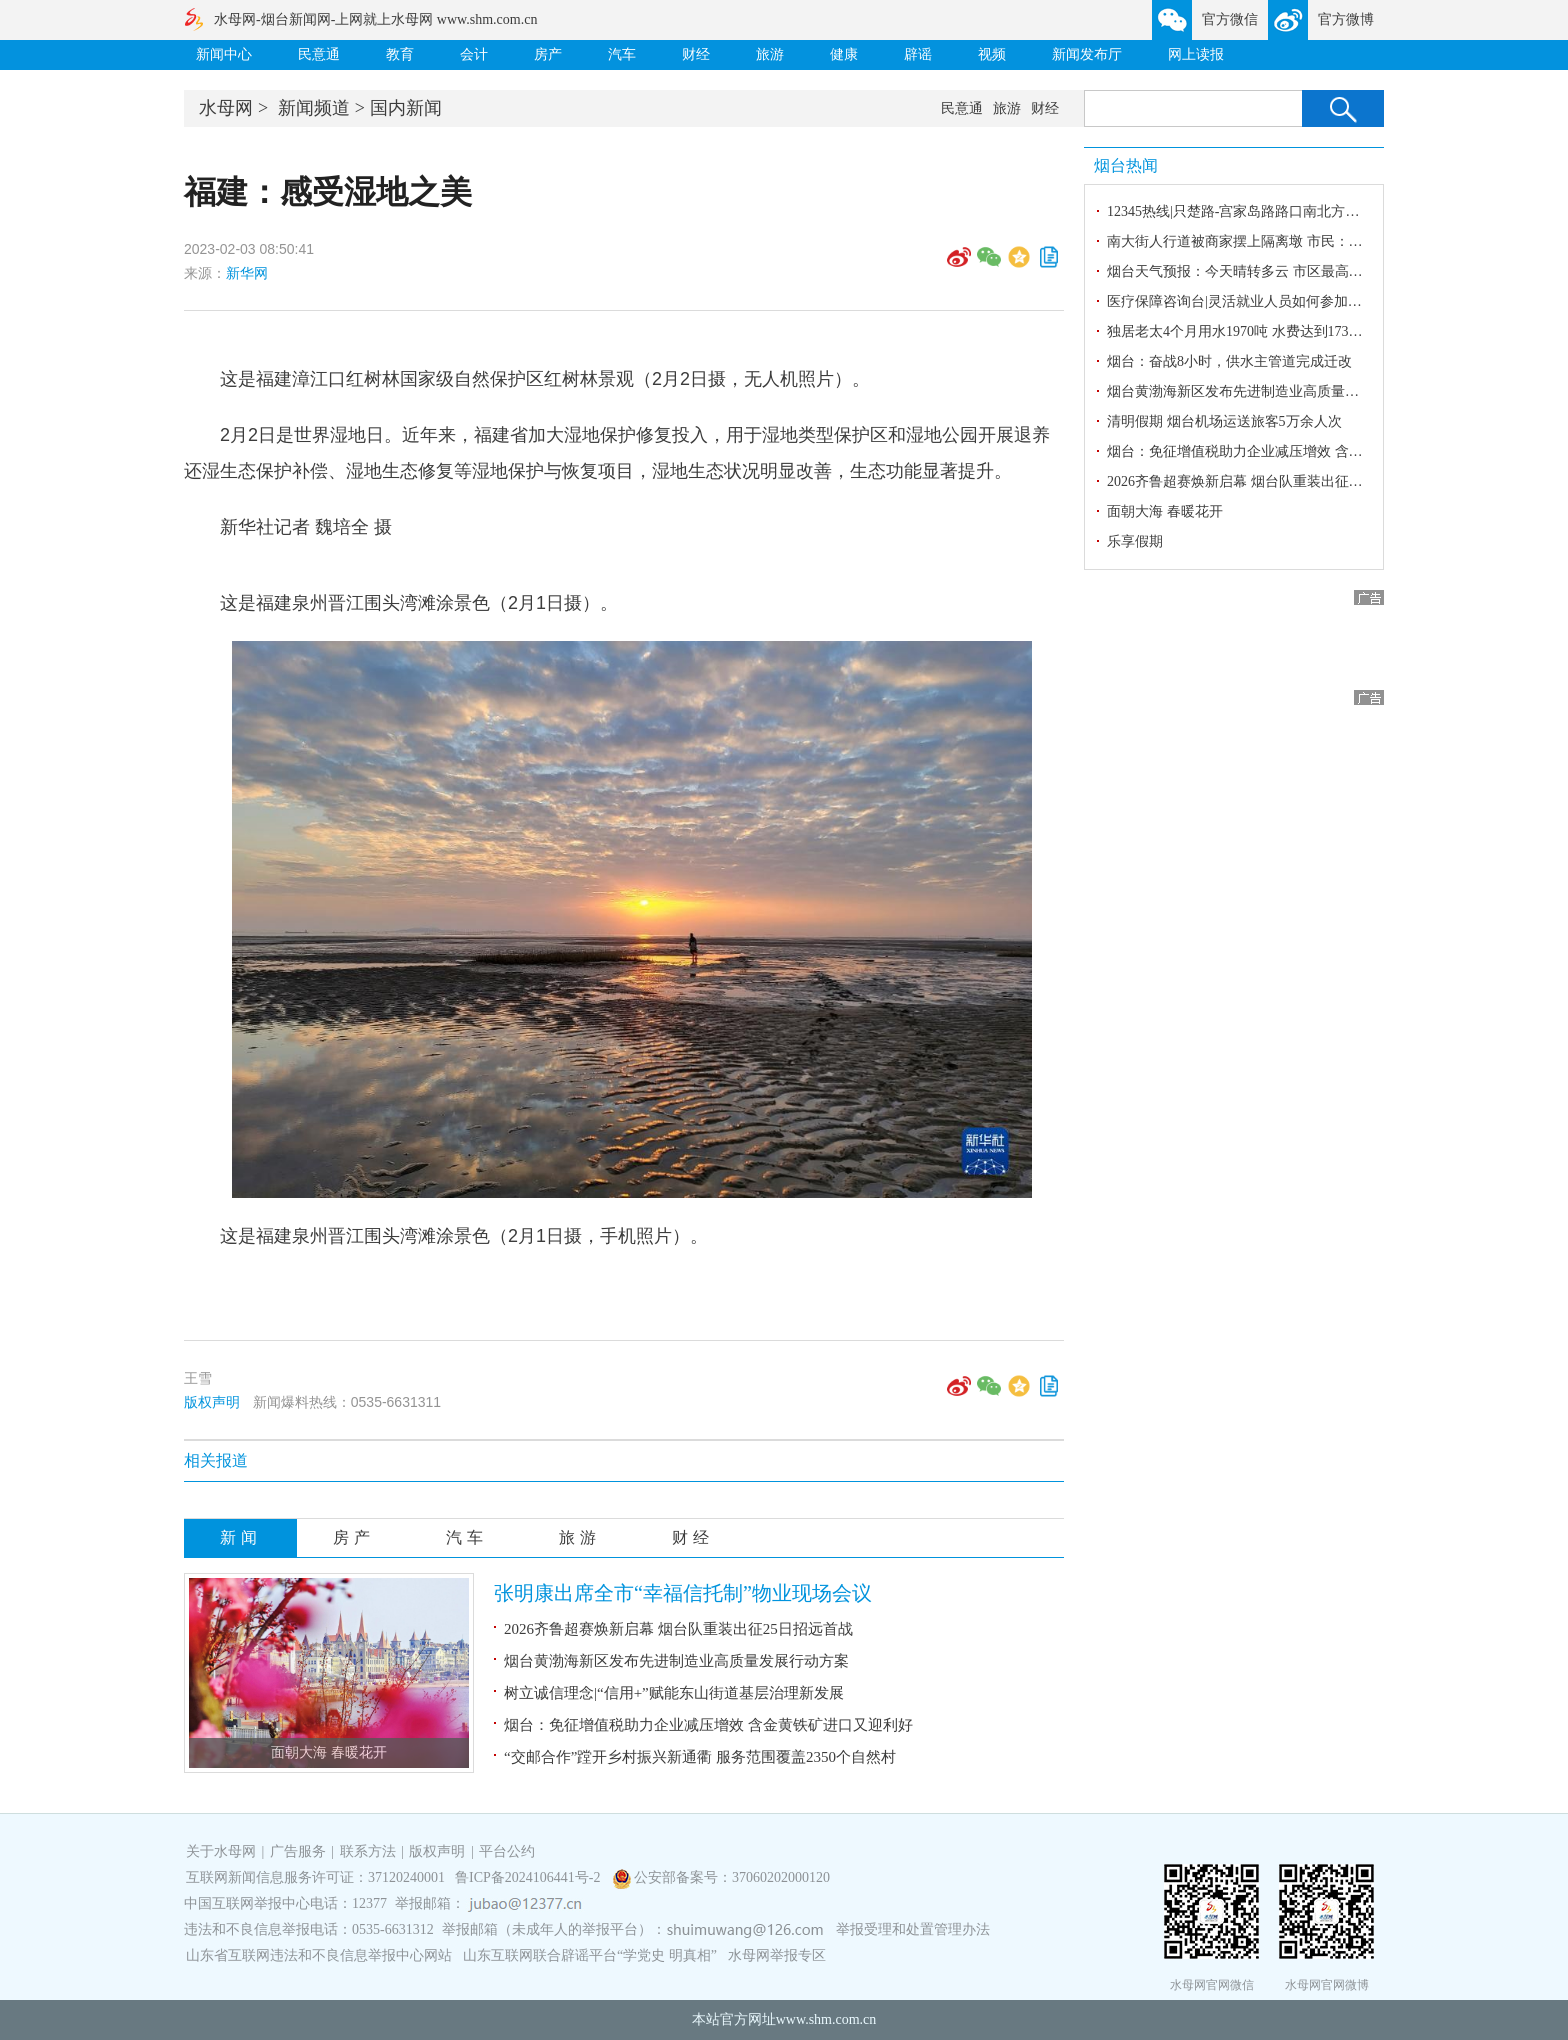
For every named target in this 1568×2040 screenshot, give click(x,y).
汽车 (622, 54)
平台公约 (507, 1851)
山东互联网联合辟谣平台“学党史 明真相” (590, 1955)
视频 (992, 54)
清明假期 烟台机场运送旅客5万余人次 (1224, 421)
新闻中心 (224, 54)
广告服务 (298, 1851)
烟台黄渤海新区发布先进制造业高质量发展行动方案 (676, 1661)
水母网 (226, 108)
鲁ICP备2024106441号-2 (529, 1877)
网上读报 (1196, 54)
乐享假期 (1135, 541)
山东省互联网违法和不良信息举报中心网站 (319, 1955)
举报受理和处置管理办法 (913, 1929)
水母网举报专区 (777, 1955)
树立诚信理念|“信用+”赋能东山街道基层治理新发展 (674, 1693)
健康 (844, 54)
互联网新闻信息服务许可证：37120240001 (315, 1877)
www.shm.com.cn (826, 2019)
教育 (400, 54)
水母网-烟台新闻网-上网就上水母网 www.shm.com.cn (375, 19)
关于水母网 (223, 1851)
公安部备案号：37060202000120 (732, 1877)
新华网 (247, 273)
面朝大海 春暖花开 (329, 1752)
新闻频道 (314, 108)
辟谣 (918, 54)
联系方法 (368, 1851)
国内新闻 (406, 108)
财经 (696, 54)
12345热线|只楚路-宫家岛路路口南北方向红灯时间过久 (1275, 211)
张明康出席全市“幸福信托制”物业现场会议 (683, 1593)
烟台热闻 (1126, 165)
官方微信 (1230, 19)
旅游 (770, 54)
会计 (474, 54)
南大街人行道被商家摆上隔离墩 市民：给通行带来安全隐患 (1291, 241)
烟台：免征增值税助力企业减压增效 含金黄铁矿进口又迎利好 (708, 1725)
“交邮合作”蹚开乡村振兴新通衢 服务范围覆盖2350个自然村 (700, 1757)
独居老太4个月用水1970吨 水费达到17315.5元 (1247, 331)
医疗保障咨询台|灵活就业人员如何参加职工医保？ (1262, 301)
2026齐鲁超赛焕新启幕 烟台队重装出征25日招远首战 (678, 1629)
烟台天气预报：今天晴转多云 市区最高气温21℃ (1255, 271)
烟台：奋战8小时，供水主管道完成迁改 (1229, 361)
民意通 (319, 54)
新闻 (241, 1537)
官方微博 (1346, 19)
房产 (548, 54)
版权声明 (212, 1402)
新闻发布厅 (1087, 54)
